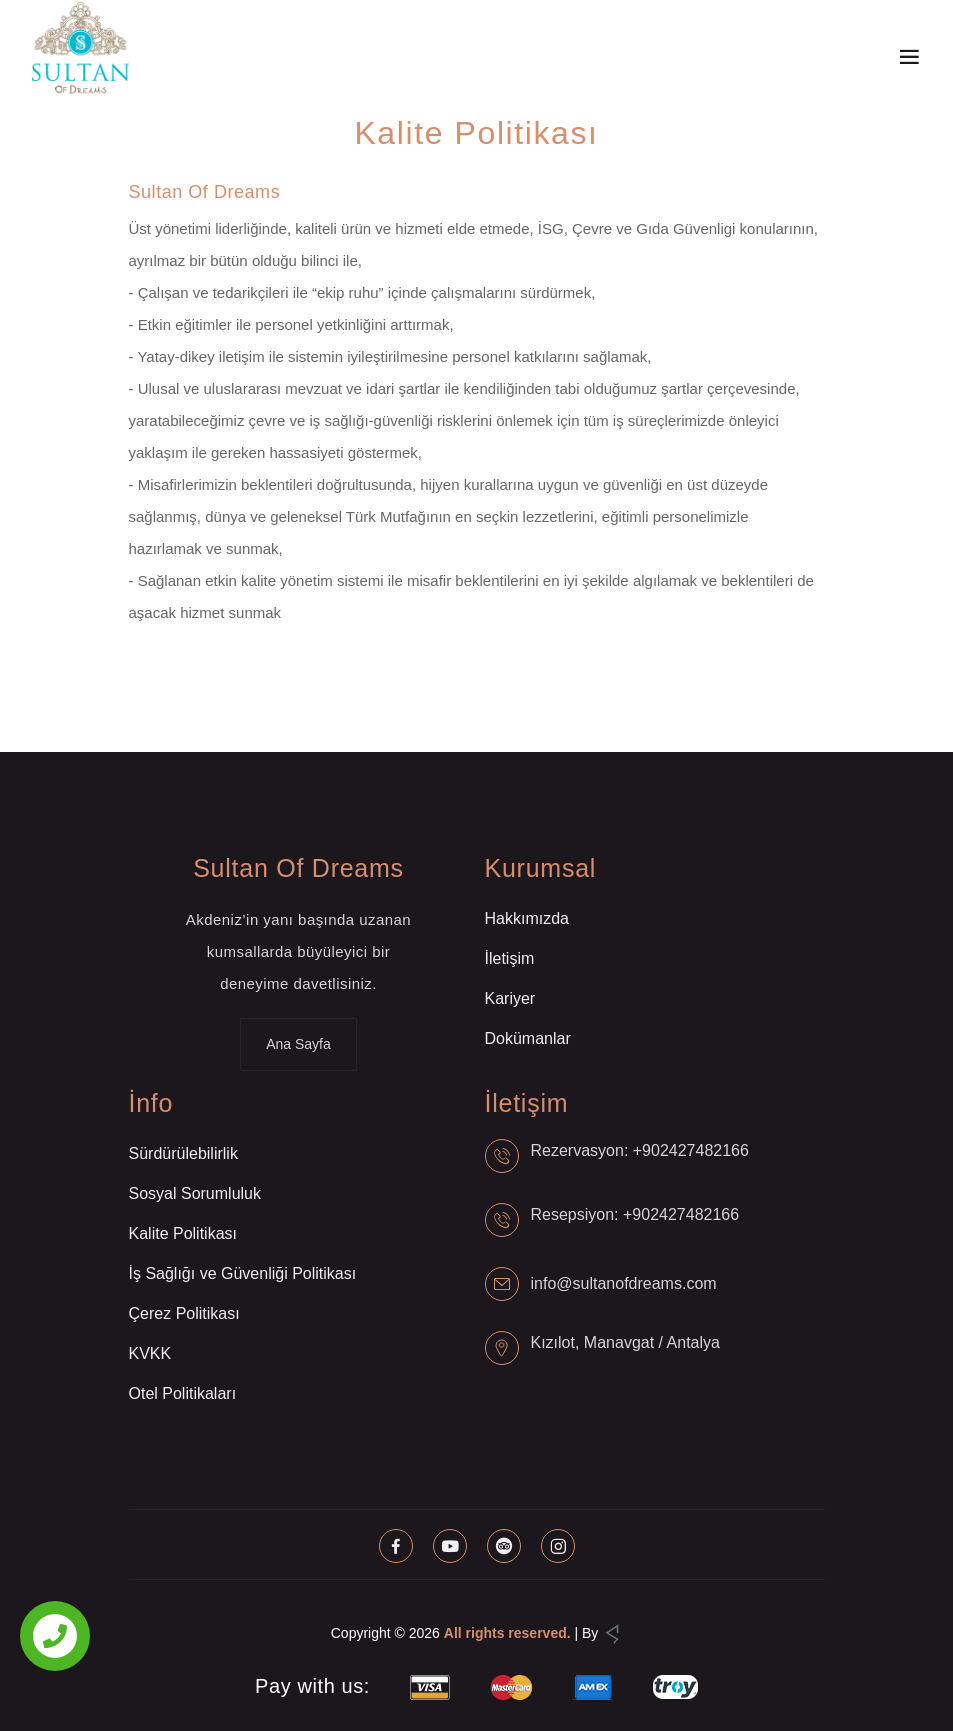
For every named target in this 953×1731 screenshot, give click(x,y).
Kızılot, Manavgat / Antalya (625, 1342)
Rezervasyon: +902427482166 (640, 1150)
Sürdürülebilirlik (183, 1153)
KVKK (150, 1353)
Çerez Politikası (184, 1313)
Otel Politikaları (183, 1393)
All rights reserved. (507, 1633)
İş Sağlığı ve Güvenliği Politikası (243, 1273)
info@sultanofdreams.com (624, 1283)
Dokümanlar (528, 1038)
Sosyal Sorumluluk (195, 1193)
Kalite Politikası (183, 1233)
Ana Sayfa (298, 1044)
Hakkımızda (527, 918)
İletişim (510, 958)
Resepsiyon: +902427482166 (635, 1214)
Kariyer (510, 998)
